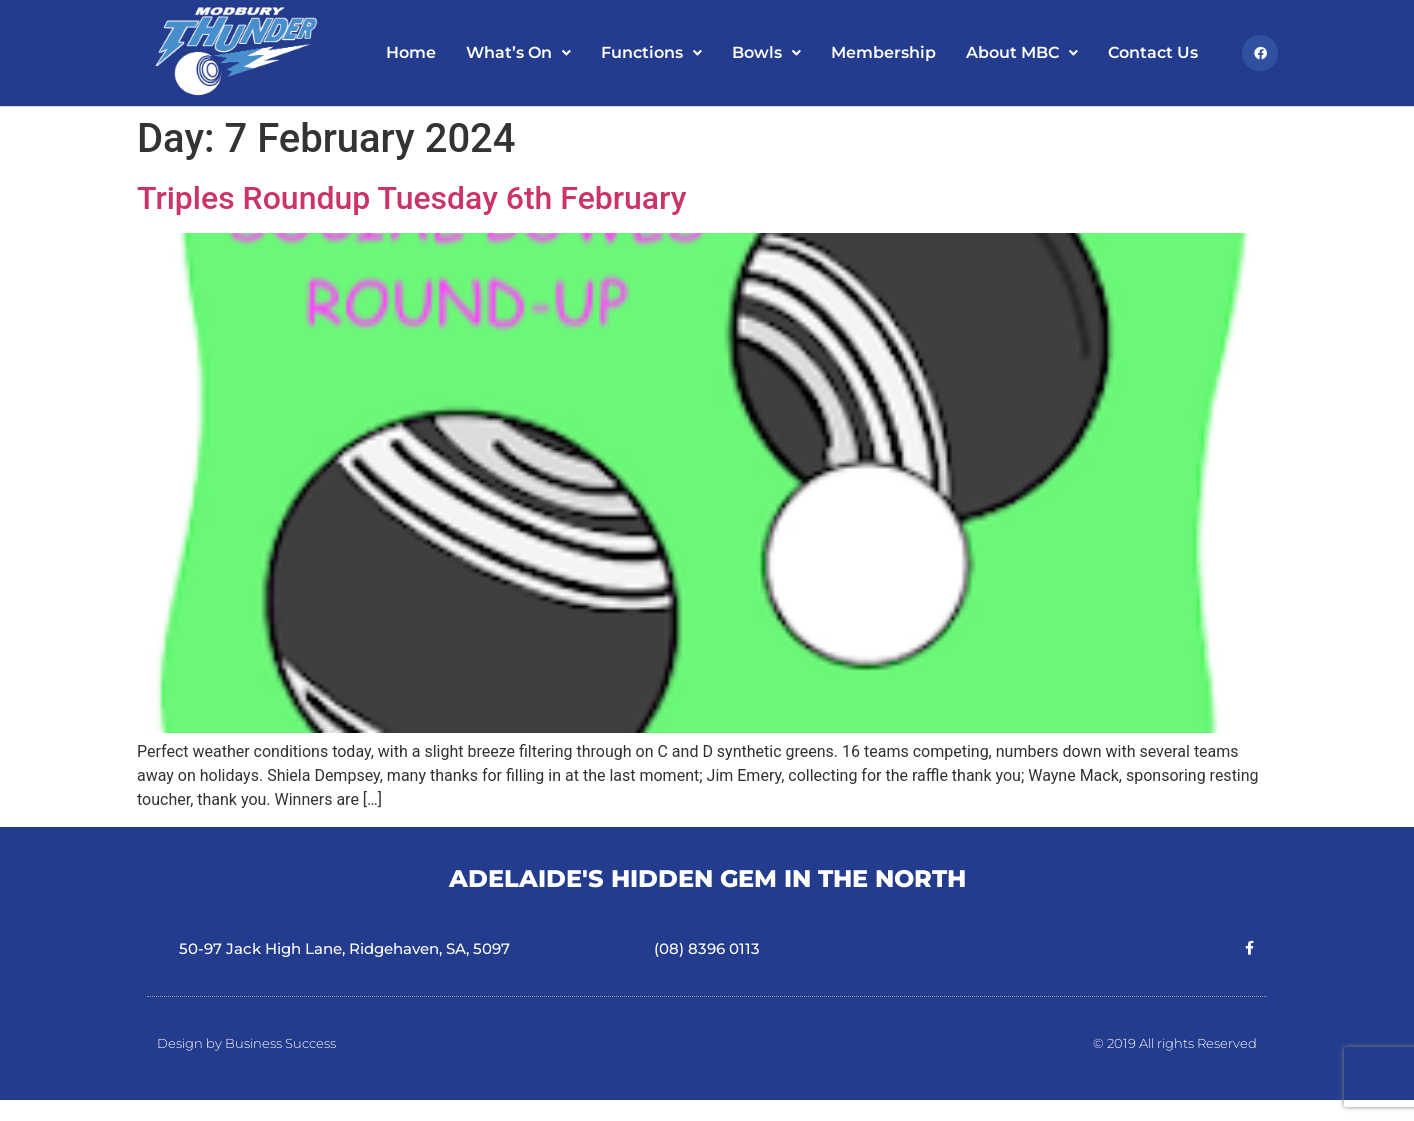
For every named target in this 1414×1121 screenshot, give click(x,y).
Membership (883, 52)
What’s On (518, 52)
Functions (651, 52)
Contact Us (1153, 52)
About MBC (1022, 52)
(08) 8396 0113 (707, 948)
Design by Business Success (246, 1043)
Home (411, 52)
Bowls (766, 52)
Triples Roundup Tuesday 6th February (411, 198)
